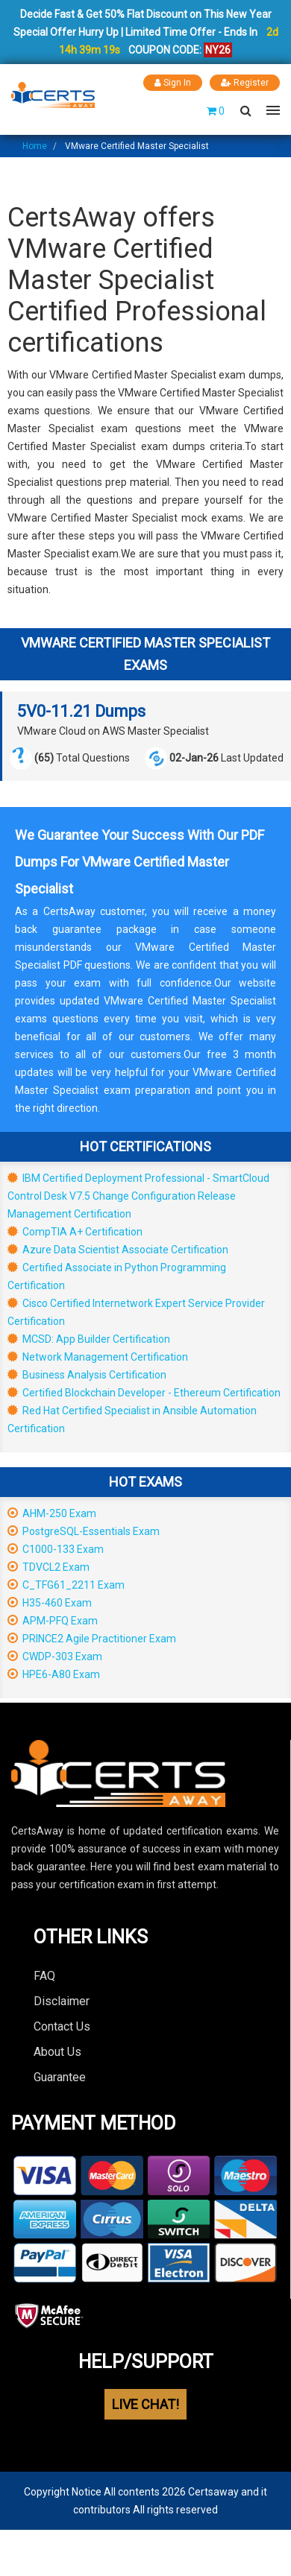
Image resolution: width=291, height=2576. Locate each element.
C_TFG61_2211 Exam (66, 1585)
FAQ (44, 1976)
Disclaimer (62, 2001)
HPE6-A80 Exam (53, 1674)
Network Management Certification (97, 1357)
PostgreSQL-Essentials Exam (83, 1531)
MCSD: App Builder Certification (88, 1339)
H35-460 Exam (49, 1603)
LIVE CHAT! (145, 2404)
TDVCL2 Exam (48, 1567)
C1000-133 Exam (55, 1549)
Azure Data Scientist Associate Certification (117, 1250)
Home (34, 146)
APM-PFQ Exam (52, 1621)
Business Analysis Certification (86, 1375)
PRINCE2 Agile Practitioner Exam (91, 1639)
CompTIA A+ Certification (75, 1232)
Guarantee (60, 2077)
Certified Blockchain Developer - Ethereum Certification (144, 1393)
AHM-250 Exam (51, 1513)
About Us (57, 2052)
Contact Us (62, 2026)
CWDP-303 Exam (54, 1656)
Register (245, 82)
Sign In (172, 82)
